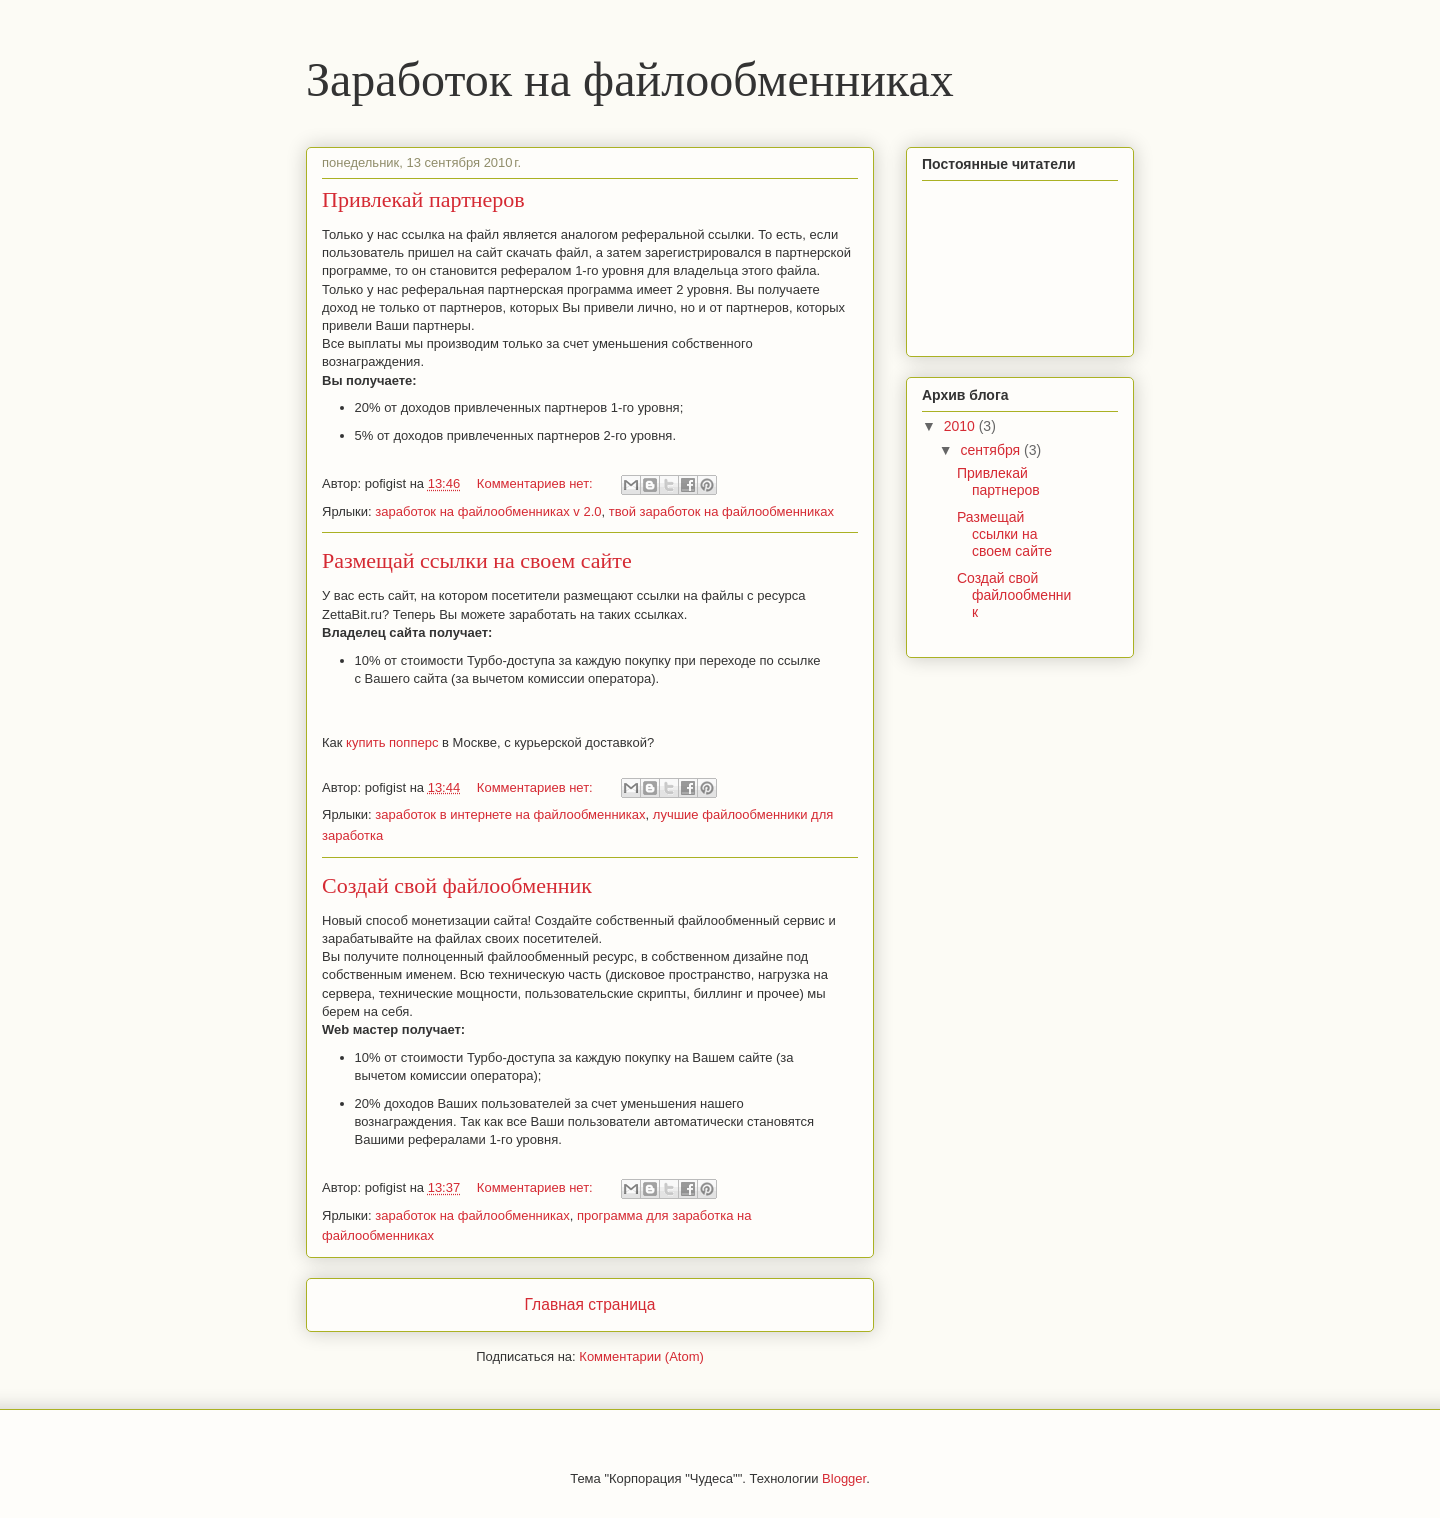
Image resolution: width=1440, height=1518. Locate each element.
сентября (992, 450)
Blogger (844, 1478)
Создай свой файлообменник (457, 885)
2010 (961, 426)
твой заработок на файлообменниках (721, 511)
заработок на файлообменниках (472, 1215)
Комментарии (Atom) (641, 1356)
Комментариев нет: (537, 483)
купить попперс (392, 742)
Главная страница (590, 1304)
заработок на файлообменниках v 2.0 (488, 511)
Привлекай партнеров (423, 199)
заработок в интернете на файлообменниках (510, 814)
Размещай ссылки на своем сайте (477, 560)
